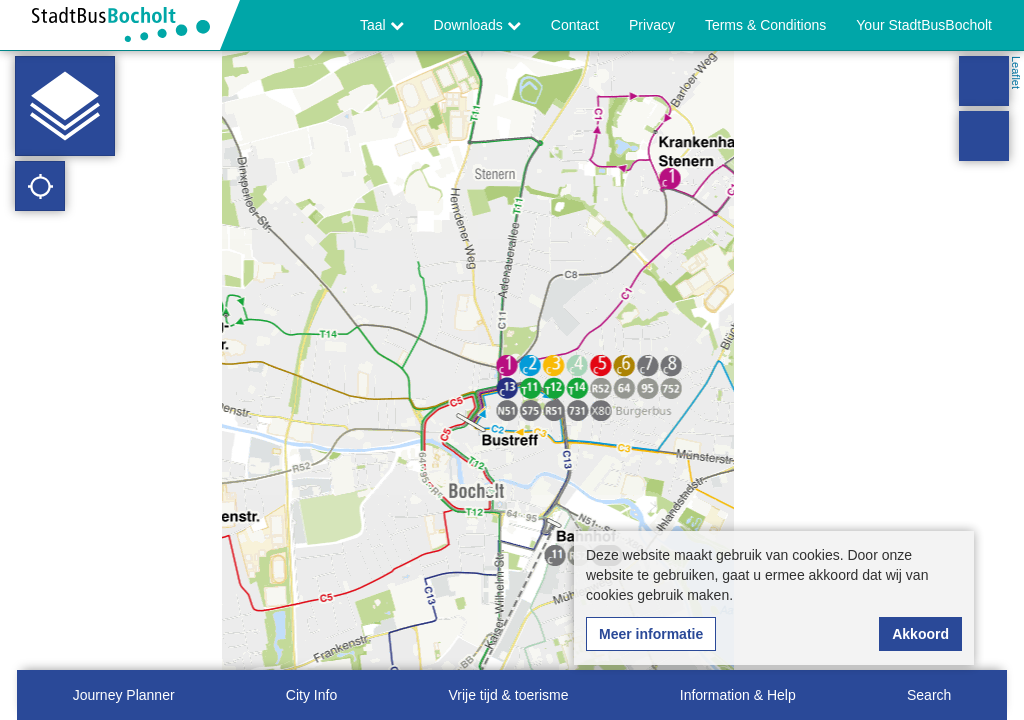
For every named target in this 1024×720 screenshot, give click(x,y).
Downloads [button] (477, 25)
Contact (575, 25)
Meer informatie (651, 634)
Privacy (652, 25)
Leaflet (1016, 72)
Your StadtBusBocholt (924, 25)
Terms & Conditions (765, 25)
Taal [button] (382, 25)
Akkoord (920, 634)
